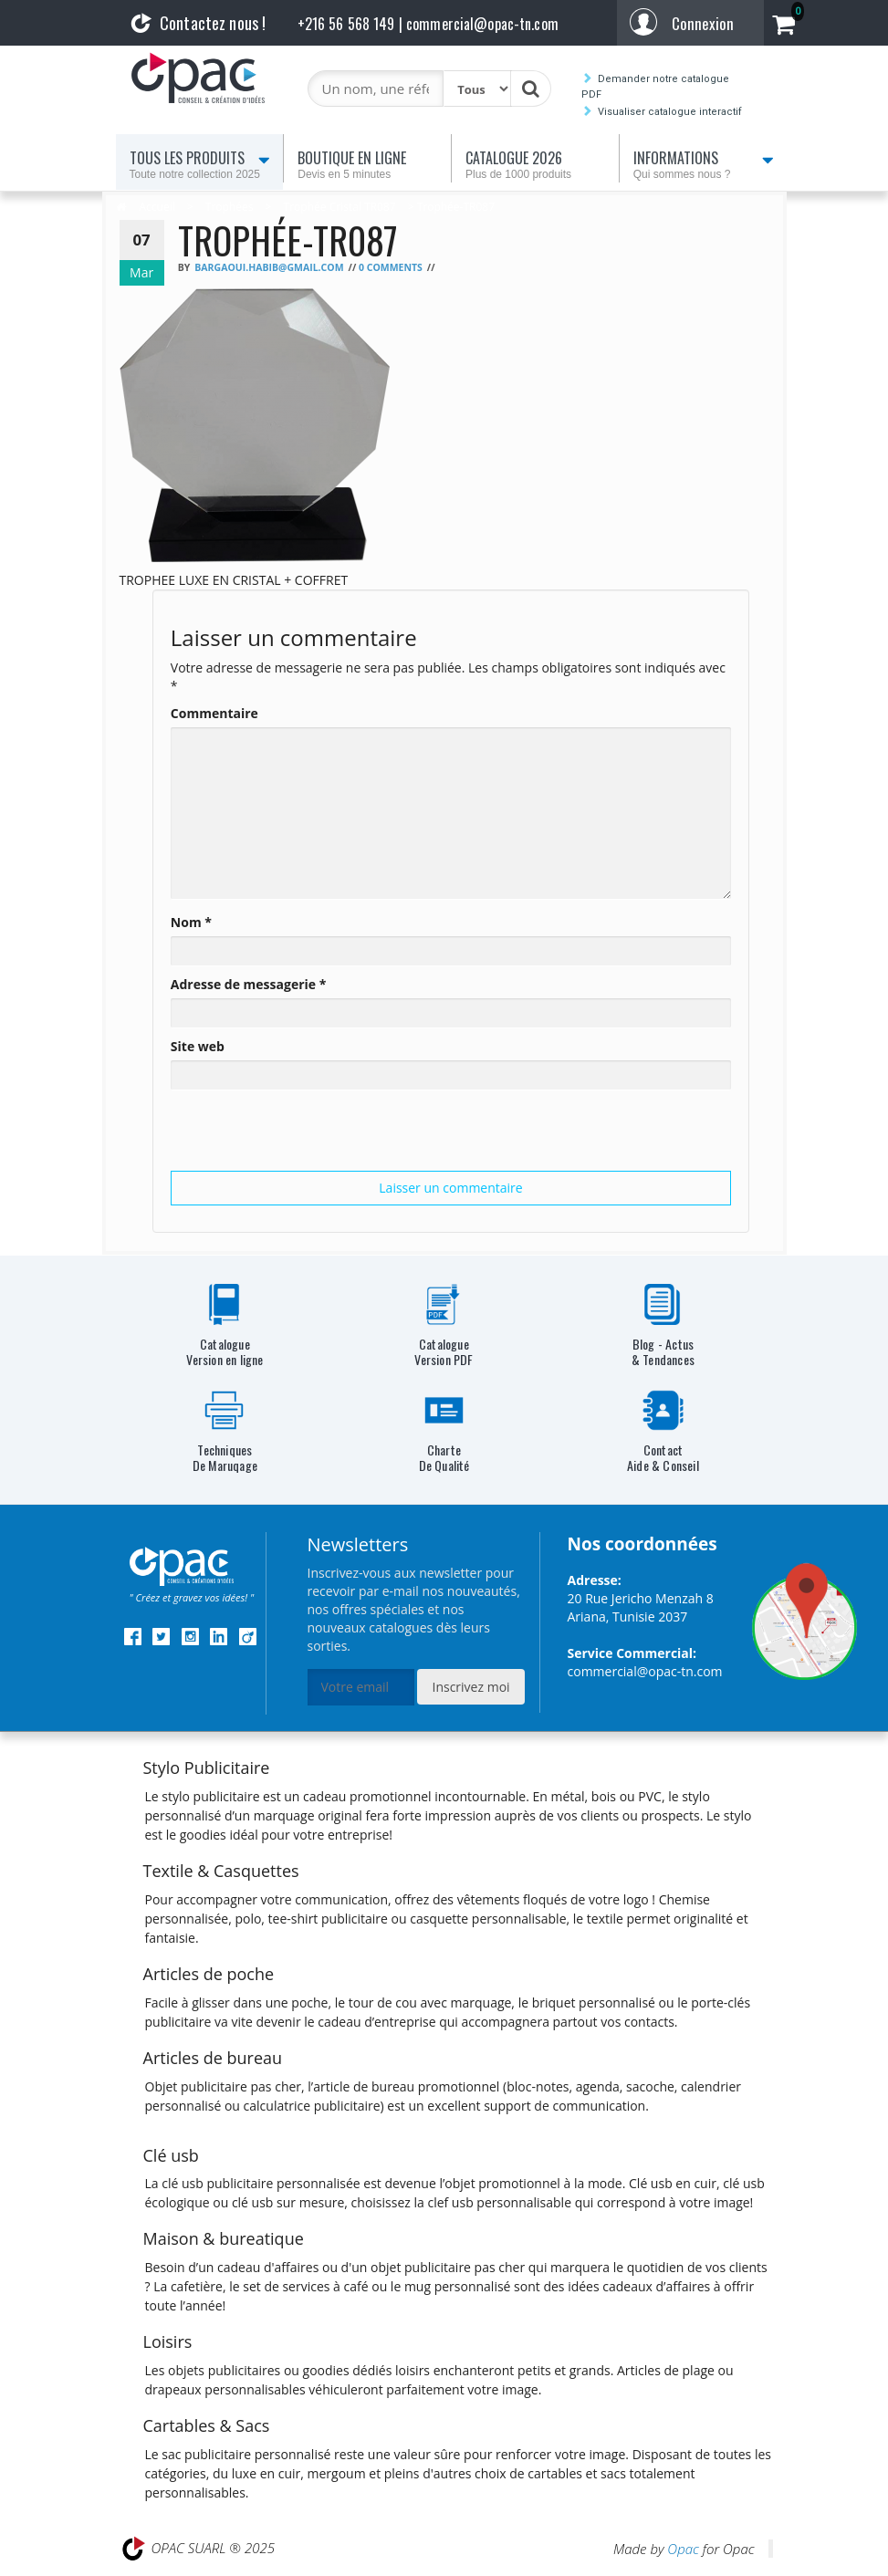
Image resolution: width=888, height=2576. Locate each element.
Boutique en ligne (371, 165)
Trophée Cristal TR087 (340, 206)
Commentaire (214, 713)
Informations (706, 165)
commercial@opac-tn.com (645, 1671)
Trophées (229, 206)
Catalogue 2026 (538, 165)
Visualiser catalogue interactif (670, 112)
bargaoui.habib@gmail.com (268, 267)
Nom (191, 922)
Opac (682, 2548)
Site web (198, 1046)
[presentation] (309, 1135)
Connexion (703, 23)
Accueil (157, 206)
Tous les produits (203, 165)
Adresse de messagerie (249, 984)
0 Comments (391, 267)
